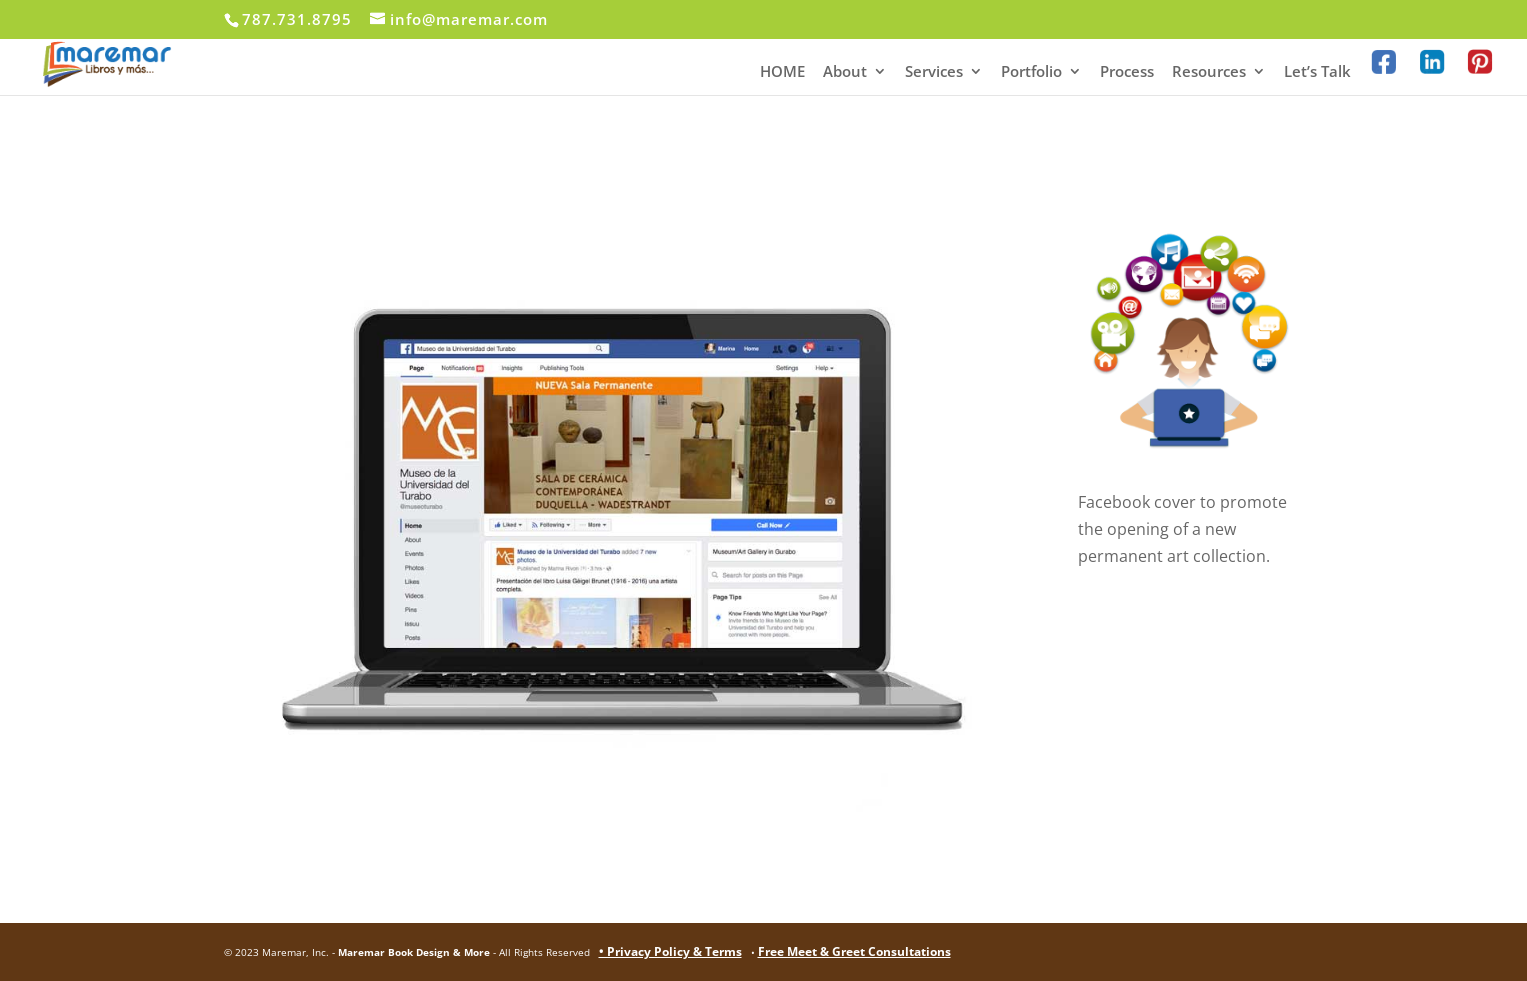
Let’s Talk (1317, 72)
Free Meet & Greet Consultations (854, 951)
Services (934, 72)
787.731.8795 (297, 19)
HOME (782, 72)
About (845, 72)
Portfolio (1031, 72)
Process (1127, 72)
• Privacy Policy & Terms (670, 951)
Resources (1209, 72)
